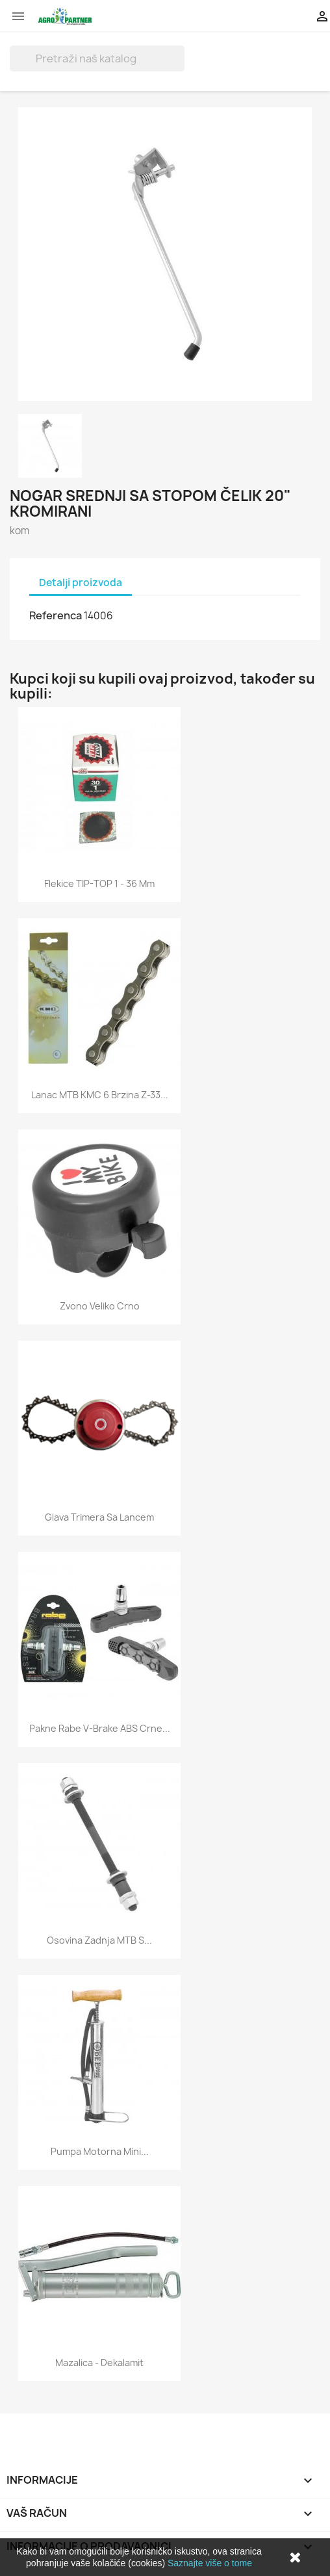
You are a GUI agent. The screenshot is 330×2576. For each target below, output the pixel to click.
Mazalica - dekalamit (99, 2362)
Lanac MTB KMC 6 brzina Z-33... (99, 1094)
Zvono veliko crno (100, 1306)
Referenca (55, 615)
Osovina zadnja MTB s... (99, 1940)
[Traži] (97, 58)
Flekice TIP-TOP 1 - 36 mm (99, 883)
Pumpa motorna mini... (100, 2151)
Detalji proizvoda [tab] (80, 582)
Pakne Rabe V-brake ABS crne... (99, 1728)
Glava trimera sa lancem (99, 1517)
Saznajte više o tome (210, 2563)
